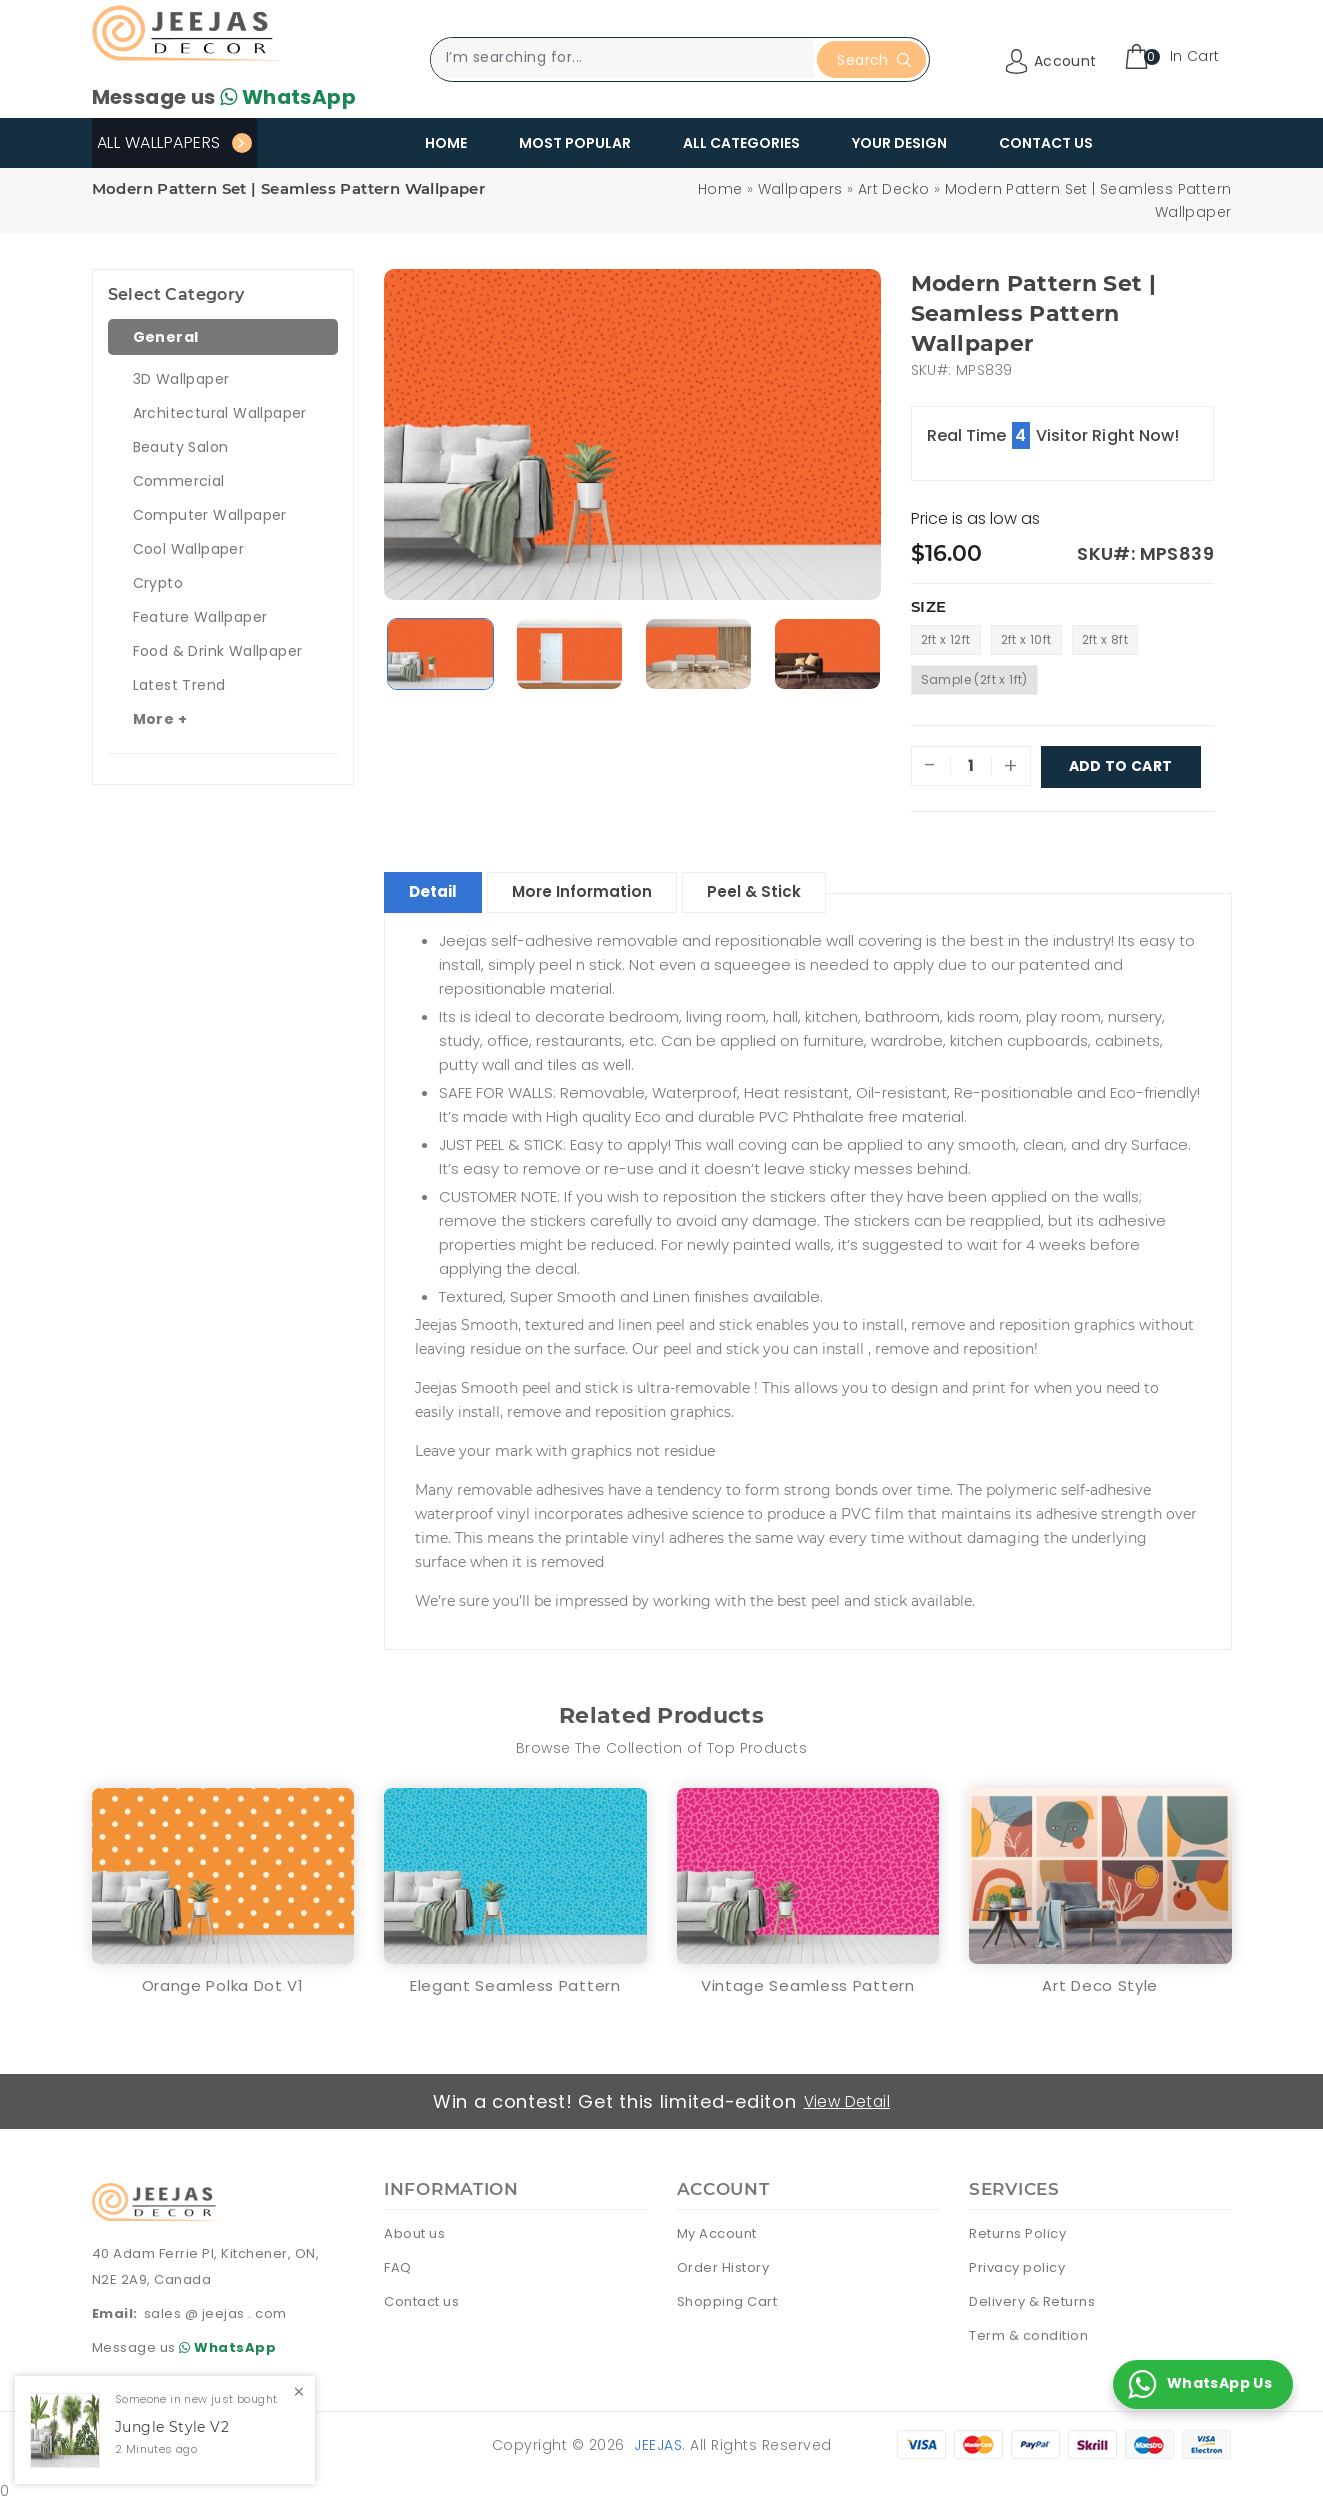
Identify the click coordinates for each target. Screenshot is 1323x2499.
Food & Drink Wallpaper (218, 651)
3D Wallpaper (181, 379)
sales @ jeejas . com (215, 2309)
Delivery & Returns (1032, 2297)
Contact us (421, 2297)
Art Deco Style (1100, 1981)
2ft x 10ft (1026, 639)
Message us (224, 97)
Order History (723, 2263)
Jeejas (658, 2441)
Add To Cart (1121, 766)
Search (873, 60)
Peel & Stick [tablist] (782, 887)
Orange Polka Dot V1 (223, 1981)
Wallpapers (800, 189)
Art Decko (894, 189)
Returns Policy (1017, 2229)
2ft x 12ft (946, 639)
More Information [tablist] (600, 887)
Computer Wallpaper (210, 515)
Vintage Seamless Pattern (808, 1981)
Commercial (179, 481)
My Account (717, 2229)
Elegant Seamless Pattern (515, 1981)
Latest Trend (179, 685)
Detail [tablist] (439, 887)
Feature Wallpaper (200, 617)
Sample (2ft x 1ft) (974, 679)
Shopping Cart (727, 2297)
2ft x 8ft (1105, 639)
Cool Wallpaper (189, 549)
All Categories (741, 143)
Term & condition (1028, 2331)
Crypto (158, 583)
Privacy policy (1017, 2263)
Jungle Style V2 (172, 2427)
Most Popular (575, 143)
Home (446, 143)
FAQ (398, 2263)
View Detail (848, 2097)
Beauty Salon (181, 447)
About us (414, 2229)
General (166, 337)
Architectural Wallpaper (220, 413)
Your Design (899, 143)
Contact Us (1046, 143)
